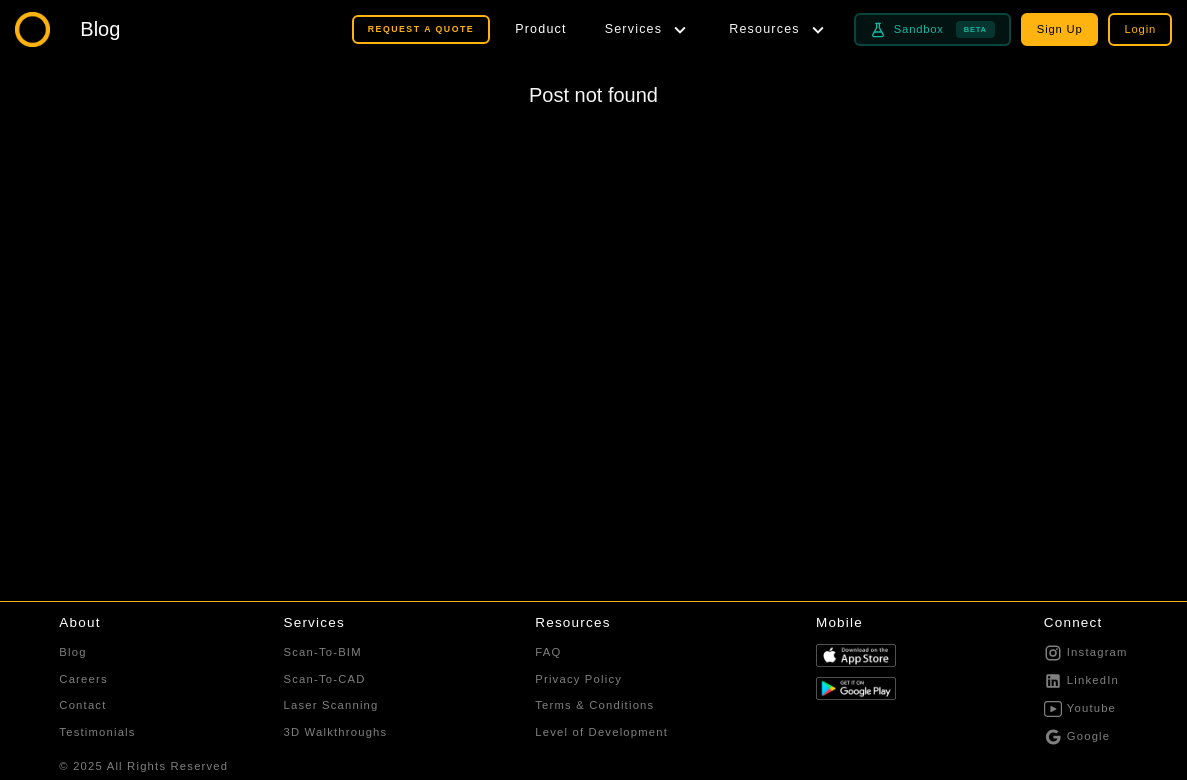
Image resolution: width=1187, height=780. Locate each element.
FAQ (548, 652)
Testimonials (97, 732)
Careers (83, 679)
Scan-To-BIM (323, 652)
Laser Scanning (331, 705)
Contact (82, 705)
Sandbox (932, 29)
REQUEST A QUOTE (421, 29)
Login (1140, 29)
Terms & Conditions (594, 705)
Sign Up (1060, 29)
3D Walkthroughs (336, 732)
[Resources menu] (779, 30)
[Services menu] (648, 30)
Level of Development (601, 732)
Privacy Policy (578, 679)
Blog (72, 652)
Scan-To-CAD (325, 679)
